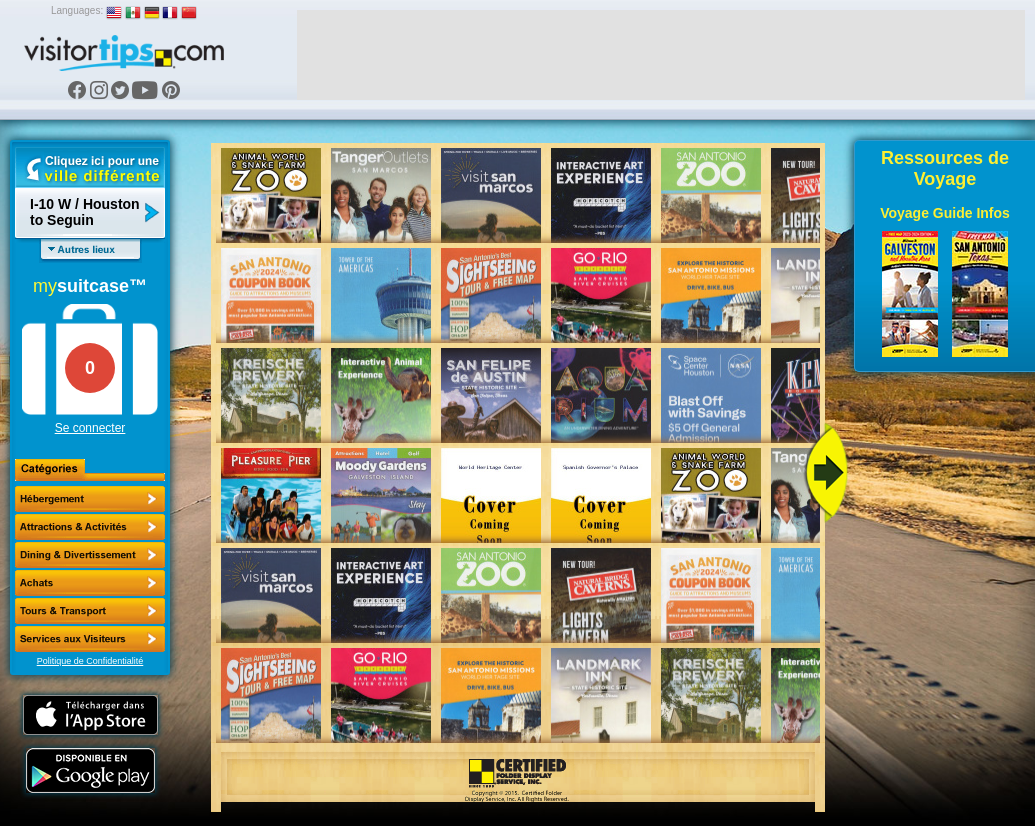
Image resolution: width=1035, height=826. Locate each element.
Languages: (77, 10)
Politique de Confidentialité (90, 661)
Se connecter (90, 428)
